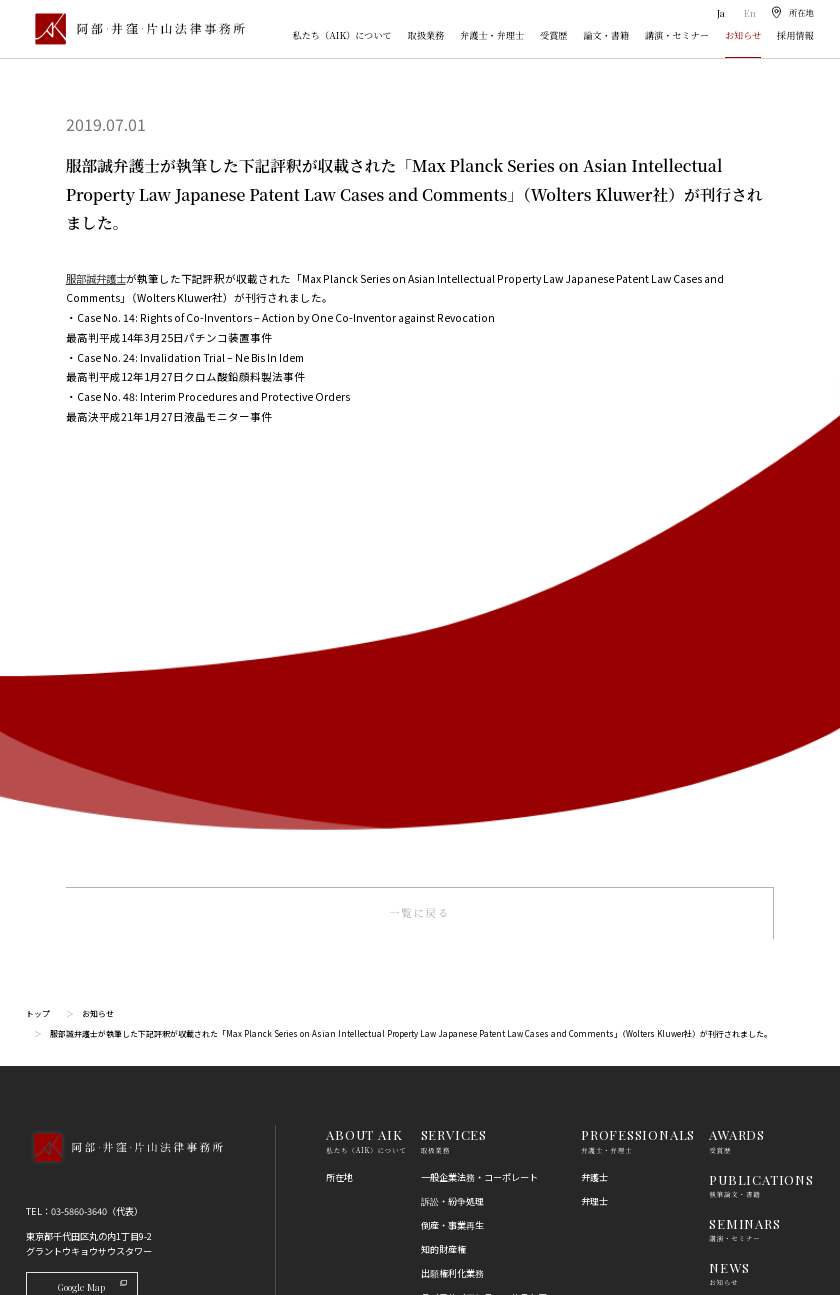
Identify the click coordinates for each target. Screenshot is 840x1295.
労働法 (434, 1059)
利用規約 (727, 963)
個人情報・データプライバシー (484, 1083)
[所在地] (791, 13)
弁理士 (594, 740)
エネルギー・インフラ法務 (475, 1180)
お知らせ (743, 35)
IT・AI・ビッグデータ (465, 1107)
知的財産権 (443, 789)
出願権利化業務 (452, 813)
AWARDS (737, 674)
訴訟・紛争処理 (452, 740)
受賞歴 (554, 35)
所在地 (339, 716)
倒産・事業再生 (452, 764)
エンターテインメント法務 (475, 1131)
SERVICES (454, 674)
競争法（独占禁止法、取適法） (484, 1011)
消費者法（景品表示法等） (475, 1035)
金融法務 (439, 962)
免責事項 (727, 987)
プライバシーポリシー (754, 1012)
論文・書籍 (606, 35)
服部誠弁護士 (99, 278)
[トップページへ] (124, 704)
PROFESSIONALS (638, 674)
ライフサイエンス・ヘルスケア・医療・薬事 (488, 844)
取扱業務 (426, 35)
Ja (719, 13)
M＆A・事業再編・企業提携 (477, 875)
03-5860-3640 (79, 751)
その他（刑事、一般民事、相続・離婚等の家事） (488, 1211)
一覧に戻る (419, 452)
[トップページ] (135, 28)
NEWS (729, 806)
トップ (38, 552)
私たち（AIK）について (342, 35)
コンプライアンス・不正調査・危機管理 (484, 931)
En (747, 13)
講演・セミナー (677, 35)
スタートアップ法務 (461, 1156)
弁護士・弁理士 (492, 35)
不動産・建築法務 (457, 986)
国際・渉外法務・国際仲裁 (475, 900)
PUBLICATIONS (761, 718)
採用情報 (795, 35)
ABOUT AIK (364, 674)
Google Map (93, 825)
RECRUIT (739, 850)
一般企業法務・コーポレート (479, 716)
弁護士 (594, 716)
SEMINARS (744, 762)
